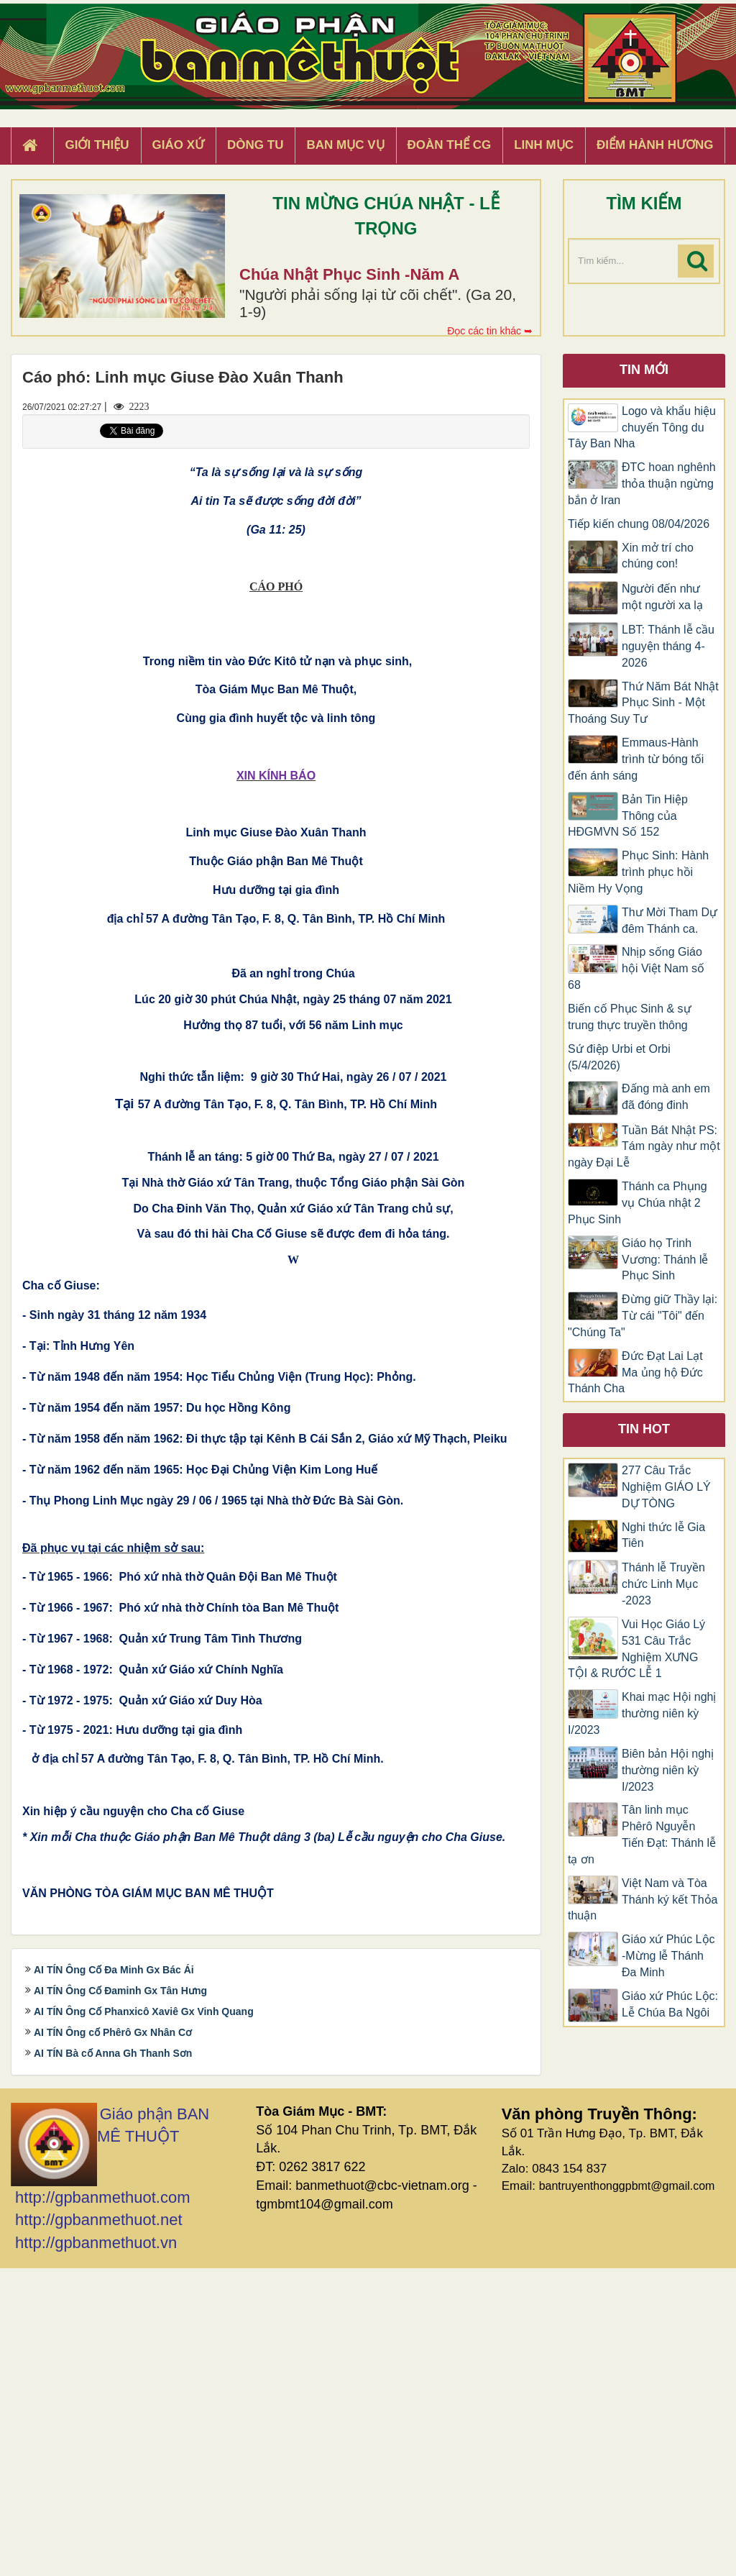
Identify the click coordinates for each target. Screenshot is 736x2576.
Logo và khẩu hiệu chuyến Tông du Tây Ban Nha (642, 427)
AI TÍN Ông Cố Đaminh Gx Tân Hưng (120, 2297)
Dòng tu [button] (255, 145)
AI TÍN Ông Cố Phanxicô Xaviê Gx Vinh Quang (144, 2318)
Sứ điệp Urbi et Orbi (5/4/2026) (619, 1057)
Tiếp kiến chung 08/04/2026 (638, 524)
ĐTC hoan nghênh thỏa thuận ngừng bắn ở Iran (642, 483)
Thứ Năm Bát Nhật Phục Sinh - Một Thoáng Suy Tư (643, 703)
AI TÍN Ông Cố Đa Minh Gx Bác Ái (114, 2277)
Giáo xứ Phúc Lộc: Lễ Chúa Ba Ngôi (670, 2004)
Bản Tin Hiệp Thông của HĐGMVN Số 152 (628, 816)
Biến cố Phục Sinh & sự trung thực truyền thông (629, 1016)
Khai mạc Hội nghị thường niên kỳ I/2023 (642, 1713)
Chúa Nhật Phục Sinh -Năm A (349, 274)
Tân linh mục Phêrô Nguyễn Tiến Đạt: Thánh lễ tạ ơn (642, 1834)
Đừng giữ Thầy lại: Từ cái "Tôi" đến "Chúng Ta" (642, 1315)
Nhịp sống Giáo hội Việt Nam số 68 (636, 968)
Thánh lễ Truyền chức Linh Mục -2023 (663, 1584)
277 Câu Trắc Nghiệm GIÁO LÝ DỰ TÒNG (666, 1486)
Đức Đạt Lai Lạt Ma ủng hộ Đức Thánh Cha (635, 1372)
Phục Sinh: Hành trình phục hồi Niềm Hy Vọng (638, 872)
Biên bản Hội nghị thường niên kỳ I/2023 (668, 1770)
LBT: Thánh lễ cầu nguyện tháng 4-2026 (668, 646)
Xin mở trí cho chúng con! (658, 556)
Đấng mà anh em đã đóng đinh (666, 1096)
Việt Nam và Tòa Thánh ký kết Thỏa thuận (642, 1899)
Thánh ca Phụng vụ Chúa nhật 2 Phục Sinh (637, 1202)
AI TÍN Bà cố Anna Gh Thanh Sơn (113, 2360)
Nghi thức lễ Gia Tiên (663, 1535)
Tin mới (644, 369)
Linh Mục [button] (544, 145)
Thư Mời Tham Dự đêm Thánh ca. (669, 920)
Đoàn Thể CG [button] (450, 145)
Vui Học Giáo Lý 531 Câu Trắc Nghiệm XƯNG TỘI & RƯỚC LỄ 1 (636, 1649)
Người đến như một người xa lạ (662, 597)
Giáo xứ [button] (178, 145)
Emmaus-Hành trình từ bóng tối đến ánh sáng (636, 759)
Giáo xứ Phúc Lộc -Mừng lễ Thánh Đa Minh (668, 1955)
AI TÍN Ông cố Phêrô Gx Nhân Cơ (113, 2339)
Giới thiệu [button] (97, 145)
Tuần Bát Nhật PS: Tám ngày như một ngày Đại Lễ (644, 1146)
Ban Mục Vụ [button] (345, 145)
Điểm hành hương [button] (655, 145)
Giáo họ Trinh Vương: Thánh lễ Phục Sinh (665, 1259)
